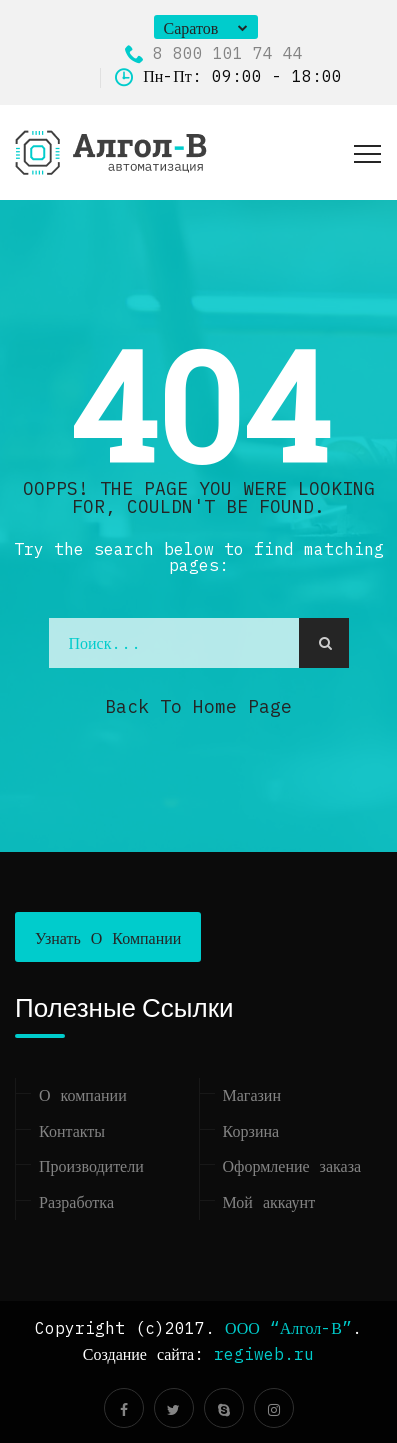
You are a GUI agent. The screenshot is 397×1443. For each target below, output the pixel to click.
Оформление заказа (292, 1166)
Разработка (76, 1202)
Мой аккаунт (269, 1202)
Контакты (72, 1131)
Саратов (191, 28)
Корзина (251, 1131)
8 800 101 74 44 (214, 53)
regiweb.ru (264, 1354)
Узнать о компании (108, 938)
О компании (83, 1095)
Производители (91, 1166)
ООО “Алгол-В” (288, 1328)
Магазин (252, 1095)
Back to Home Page (198, 706)
